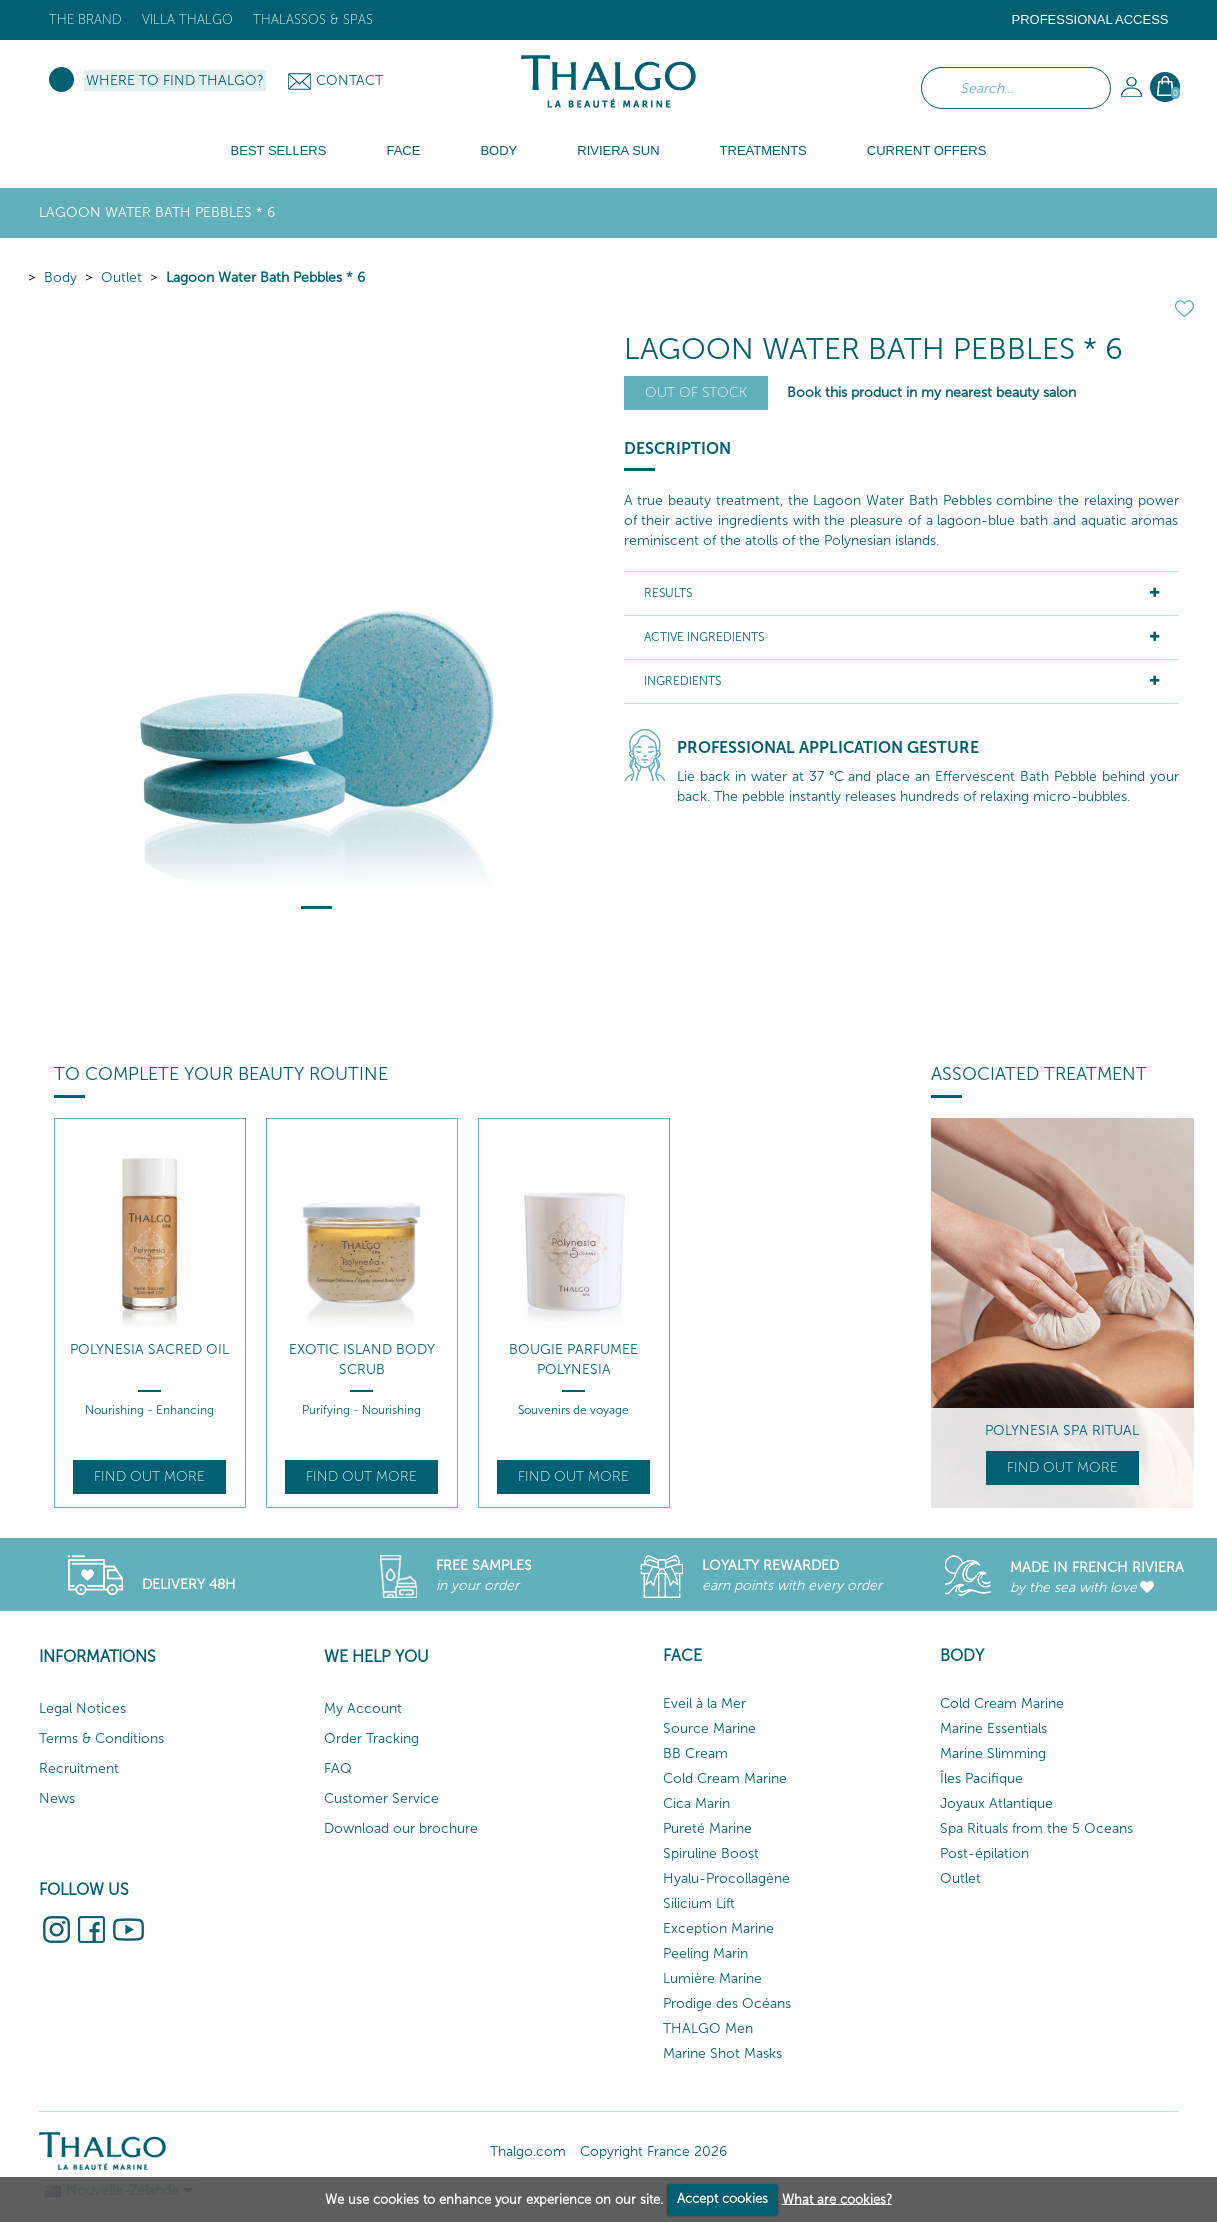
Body (60, 277)
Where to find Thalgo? (175, 80)
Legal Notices (82, 1708)
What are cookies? (837, 2198)
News (57, 1798)
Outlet (121, 277)
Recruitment (79, 1768)
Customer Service (381, 1798)
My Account (363, 1708)
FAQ (338, 1768)
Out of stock (696, 392)
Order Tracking (371, 1738)
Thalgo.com (528, 2151)
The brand (85, 19)
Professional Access (1089, 19)
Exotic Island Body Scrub (362, 1359)
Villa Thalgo (187, 19)
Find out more (149, 1476)
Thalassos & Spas (313, 19)
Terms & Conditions (101, 1738)
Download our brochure (401, 1828)
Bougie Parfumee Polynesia (573, 1359)
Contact (349, 80)
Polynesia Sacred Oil (149, 1349)
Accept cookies (722, 2198)
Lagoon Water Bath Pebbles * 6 (265, 277)
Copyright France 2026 (653, 2151)
